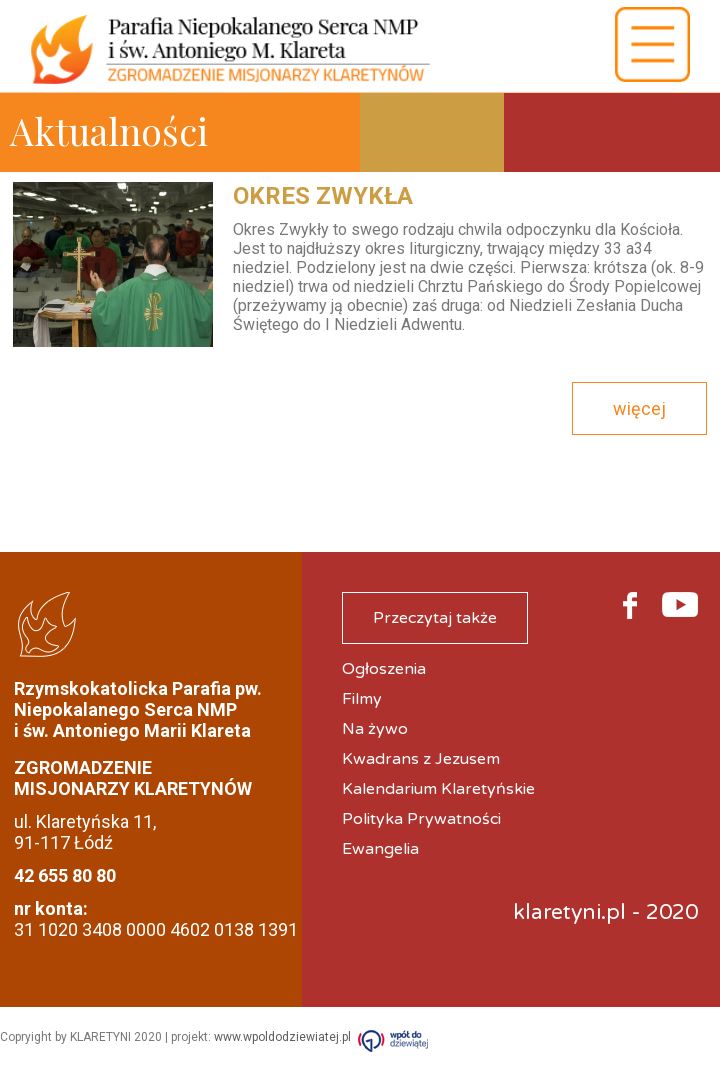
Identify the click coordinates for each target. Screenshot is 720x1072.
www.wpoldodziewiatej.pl (282, 1037)
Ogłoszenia (384, 669)
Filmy (362, 699)
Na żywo (375, 729)
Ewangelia (380, 849)
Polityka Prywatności (421, 819)
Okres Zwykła (323, 196)
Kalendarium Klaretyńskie (438, 789)
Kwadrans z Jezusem (421, 759)
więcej (639, 408)
